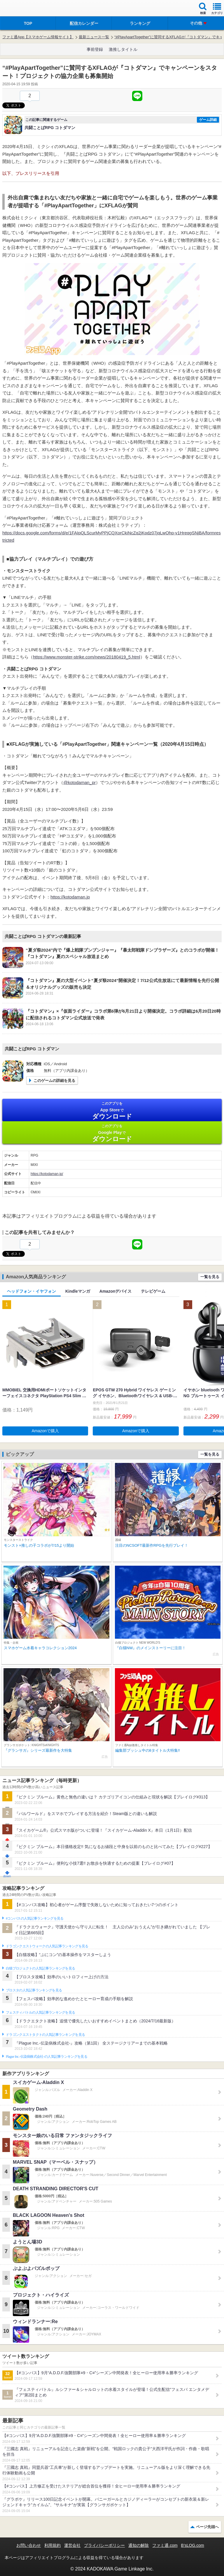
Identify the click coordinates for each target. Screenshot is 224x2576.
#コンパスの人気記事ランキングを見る (34, 1918)
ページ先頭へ (207, 2527)
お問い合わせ (28, 2545)
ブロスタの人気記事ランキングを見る (34, 1990)
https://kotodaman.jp (70, 896)
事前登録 (95, 49)
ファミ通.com (164, 2545)
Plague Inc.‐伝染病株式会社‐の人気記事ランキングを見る (46, 2056)
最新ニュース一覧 (94, 37)
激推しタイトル (123, 49)
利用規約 (52, 2545)
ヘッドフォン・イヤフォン (31, 1291)
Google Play (112, 1133)
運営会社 (72, 2545)
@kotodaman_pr (79, 782)
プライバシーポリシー (104, 2545)
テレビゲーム (153, 1291)
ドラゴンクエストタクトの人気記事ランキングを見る (45, 2034)
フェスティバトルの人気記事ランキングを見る (40, 2012)
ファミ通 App (21, 9)
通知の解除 (138, 2545)
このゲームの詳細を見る (54, 1080)
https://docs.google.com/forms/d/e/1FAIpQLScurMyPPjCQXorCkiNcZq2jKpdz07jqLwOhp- (88, 532)
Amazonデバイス (115, 1291)
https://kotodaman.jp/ (47, 1174)
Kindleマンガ (77, 1291)
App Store (112, 1110)
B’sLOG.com (192, 2545)
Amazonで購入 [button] (45, 1430)
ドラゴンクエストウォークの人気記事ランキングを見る (47, 1946)
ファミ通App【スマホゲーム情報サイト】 (38, 37)
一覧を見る (209, 1277)
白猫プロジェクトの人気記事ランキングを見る (40, 1968)
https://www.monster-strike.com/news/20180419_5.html (86, 656)
